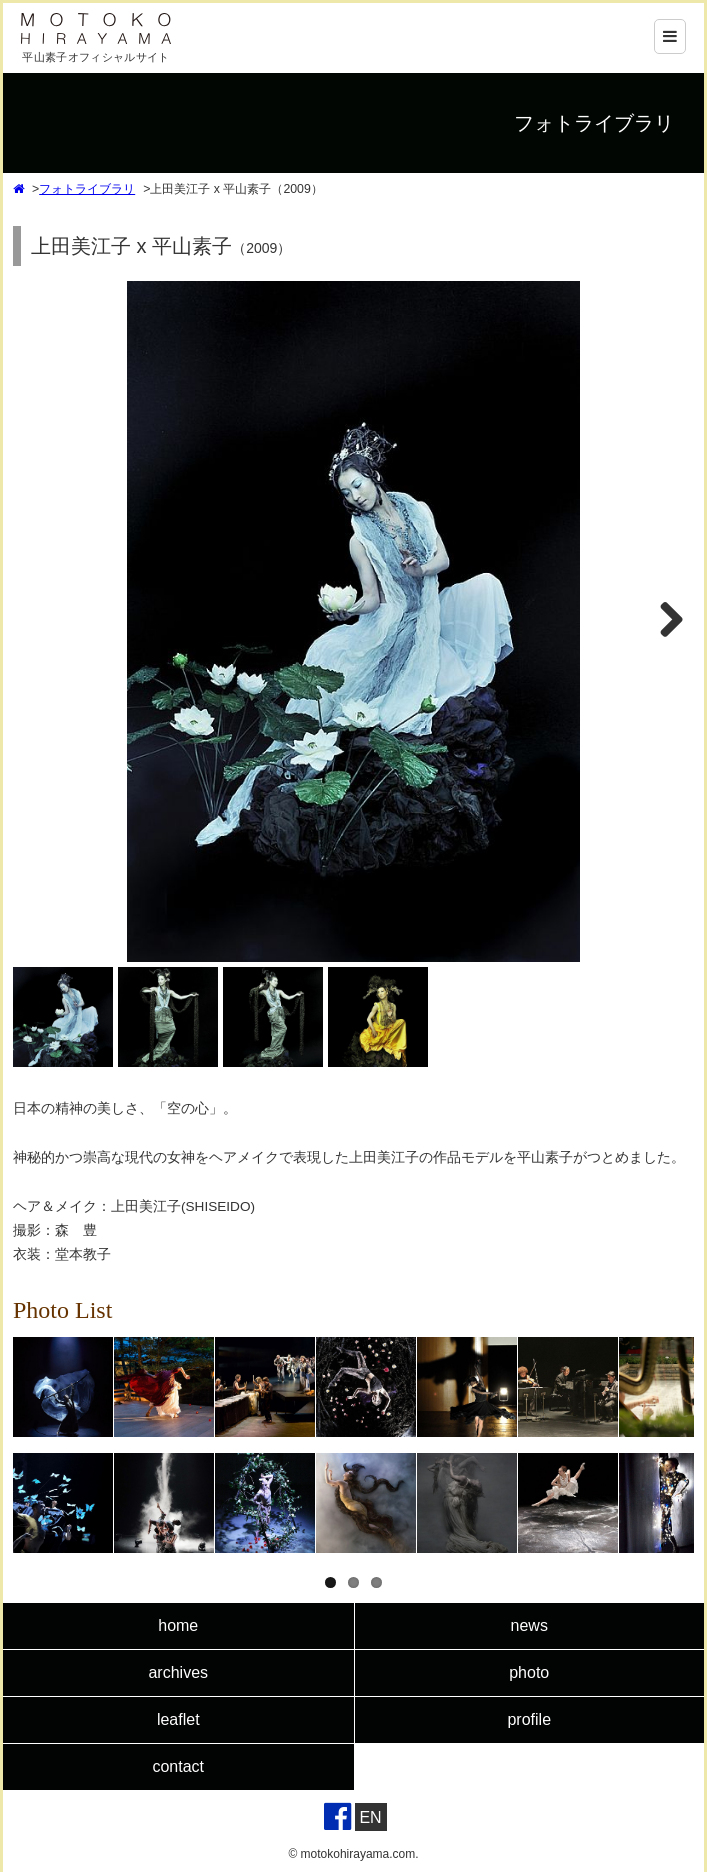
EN (370, 1817)
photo (529, 1672)
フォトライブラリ (87, 189)
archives (178, 1672)
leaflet (178, 1719)
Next (667, 640)
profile (529, 1719)
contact (178, 1766)
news (529, 1625)
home (178, 1625)
